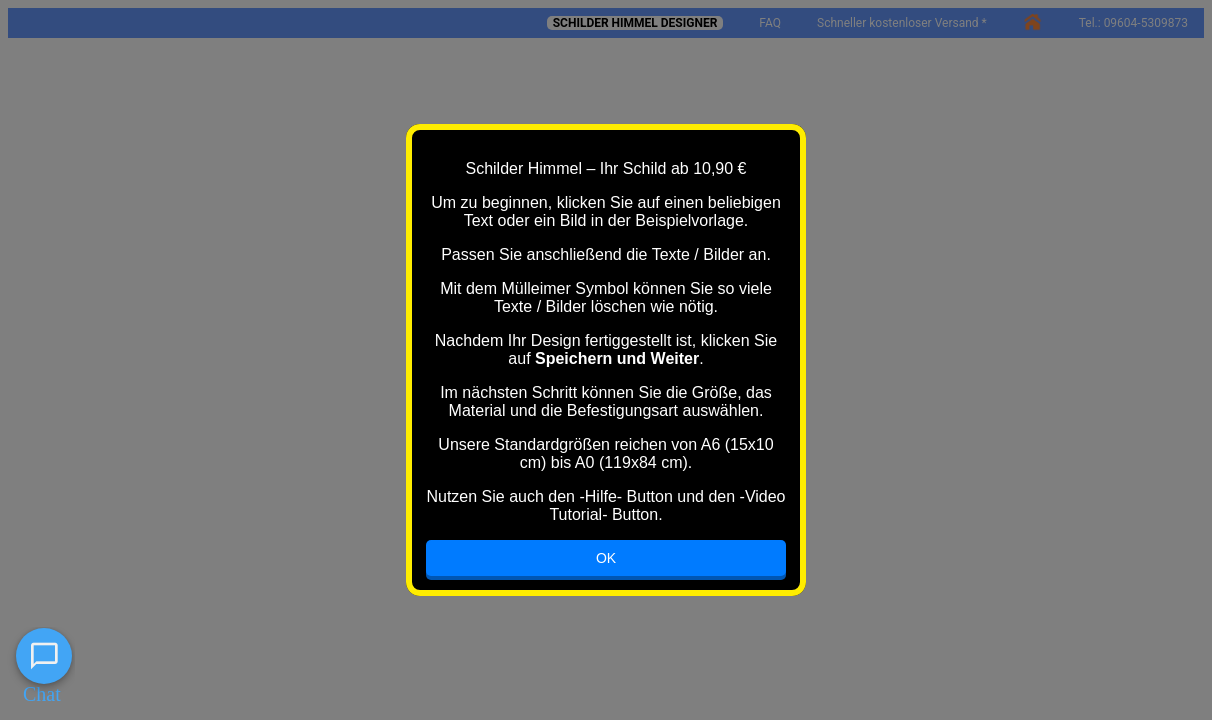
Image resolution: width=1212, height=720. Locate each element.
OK (606, 558)
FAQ (770, 23)
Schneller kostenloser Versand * (902, 23)
